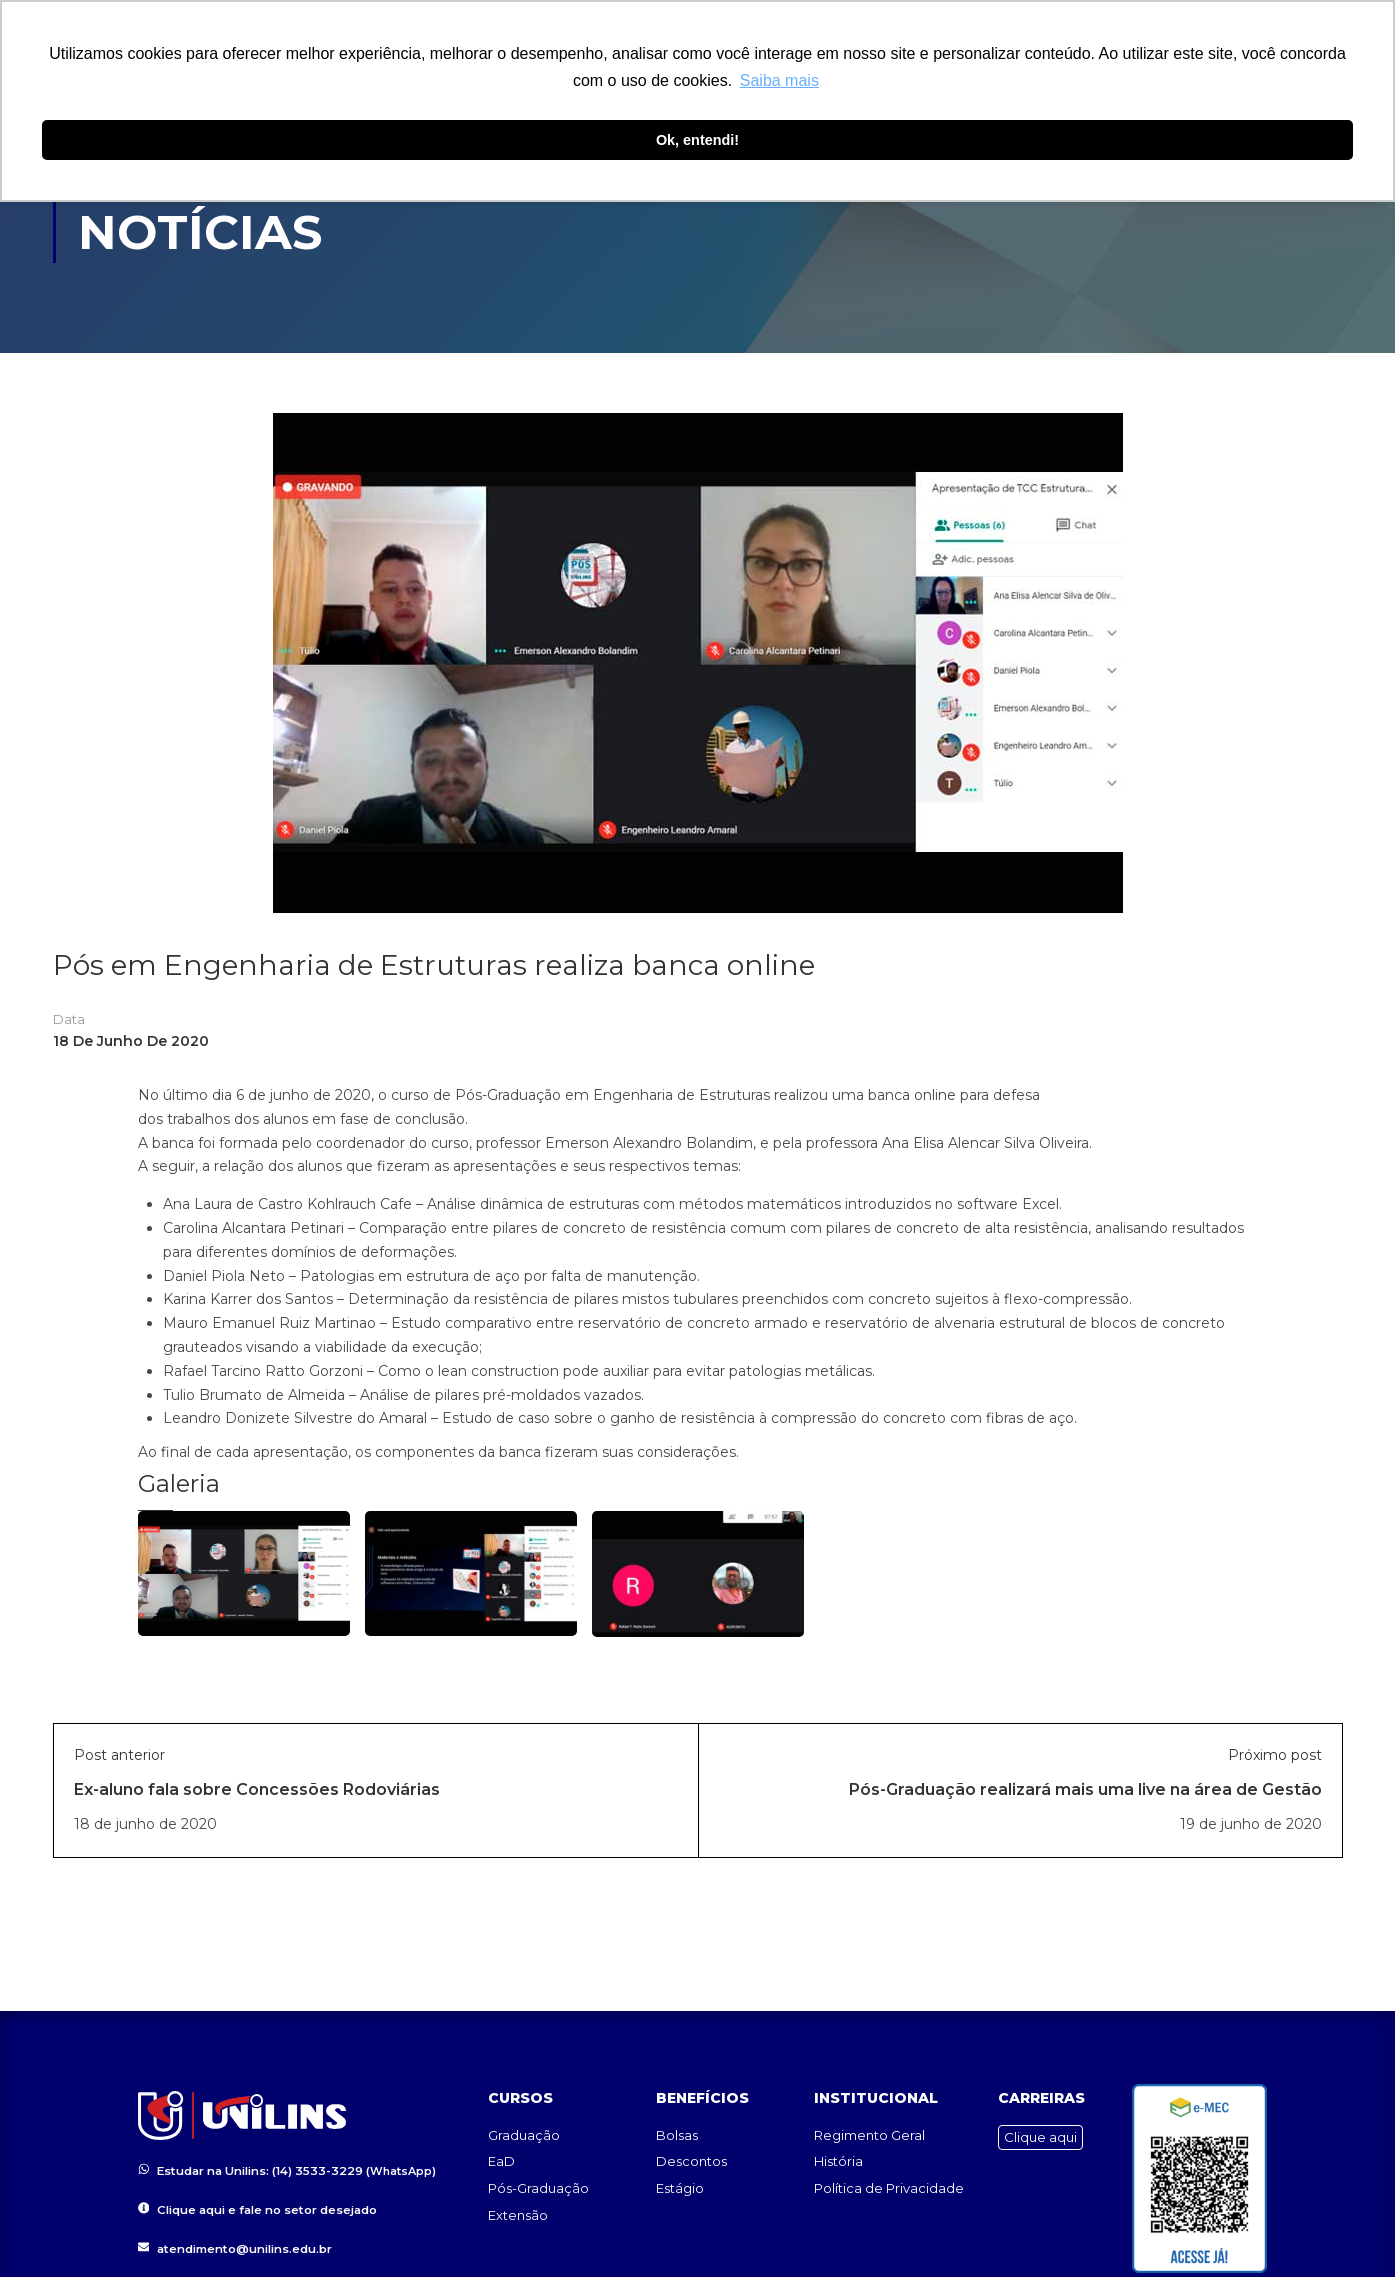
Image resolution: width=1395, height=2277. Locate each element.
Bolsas (677, 2129)
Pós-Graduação (538, 2182)
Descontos (691, 2155)
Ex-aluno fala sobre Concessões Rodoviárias (257, 1789)
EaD (501, 2155)
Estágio (680, 2182)
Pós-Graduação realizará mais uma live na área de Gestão (1085, 1789)
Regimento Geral (869, 2129)
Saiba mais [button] (779, 80)
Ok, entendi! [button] (697, 140)
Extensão (518, 2209)
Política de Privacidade (889, 2182)
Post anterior (119, 1755)
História (838, 2155)
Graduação (524, 2129)
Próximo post (1275, 1755)
